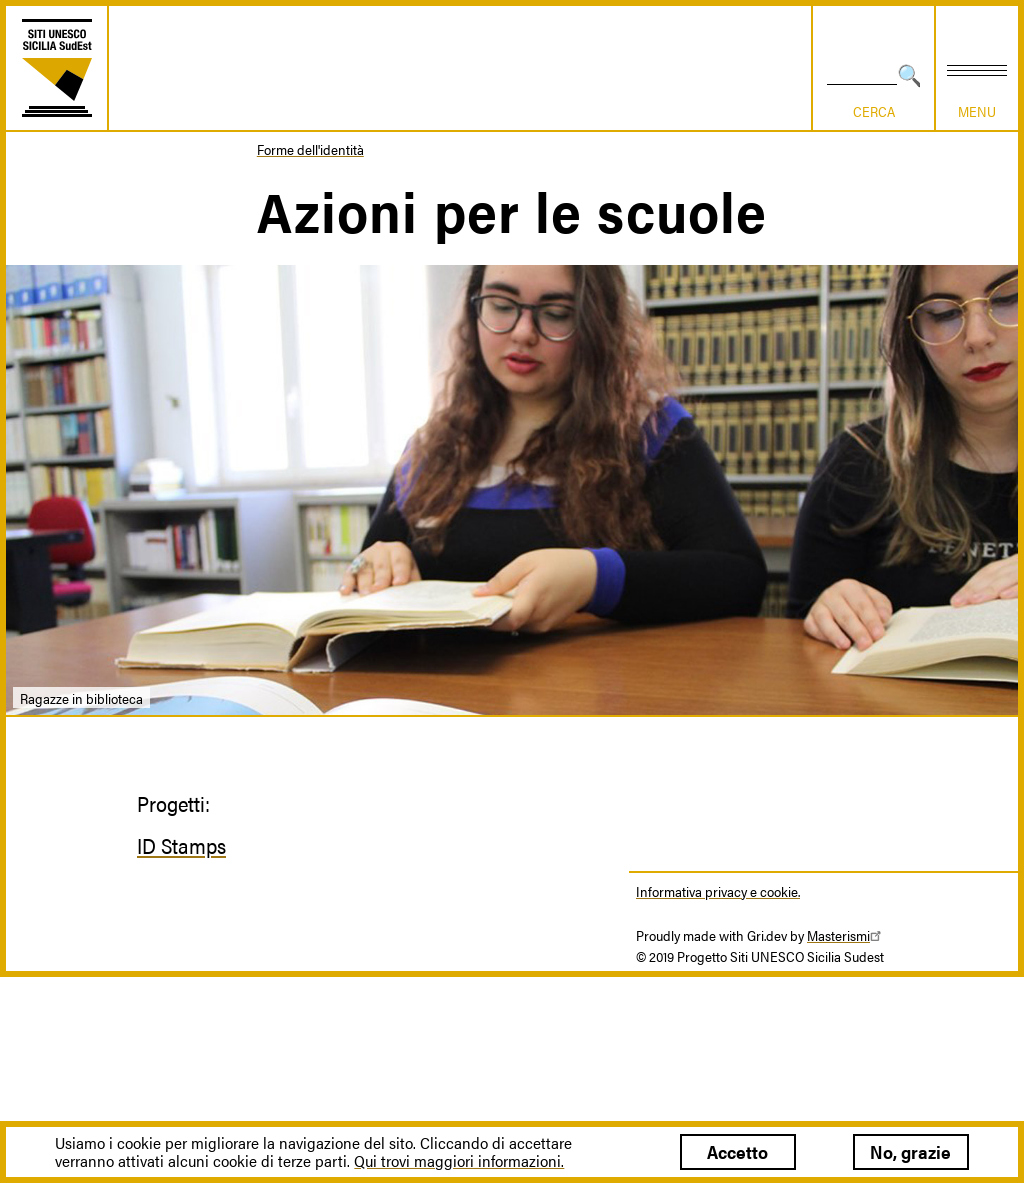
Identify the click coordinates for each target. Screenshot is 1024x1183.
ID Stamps (181, 845)
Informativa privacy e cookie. (718, 891)
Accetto (737, 1151)
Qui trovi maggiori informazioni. (459, 1160)
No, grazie (910, 1151)
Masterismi (847, 935)
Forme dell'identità (310, 149)
